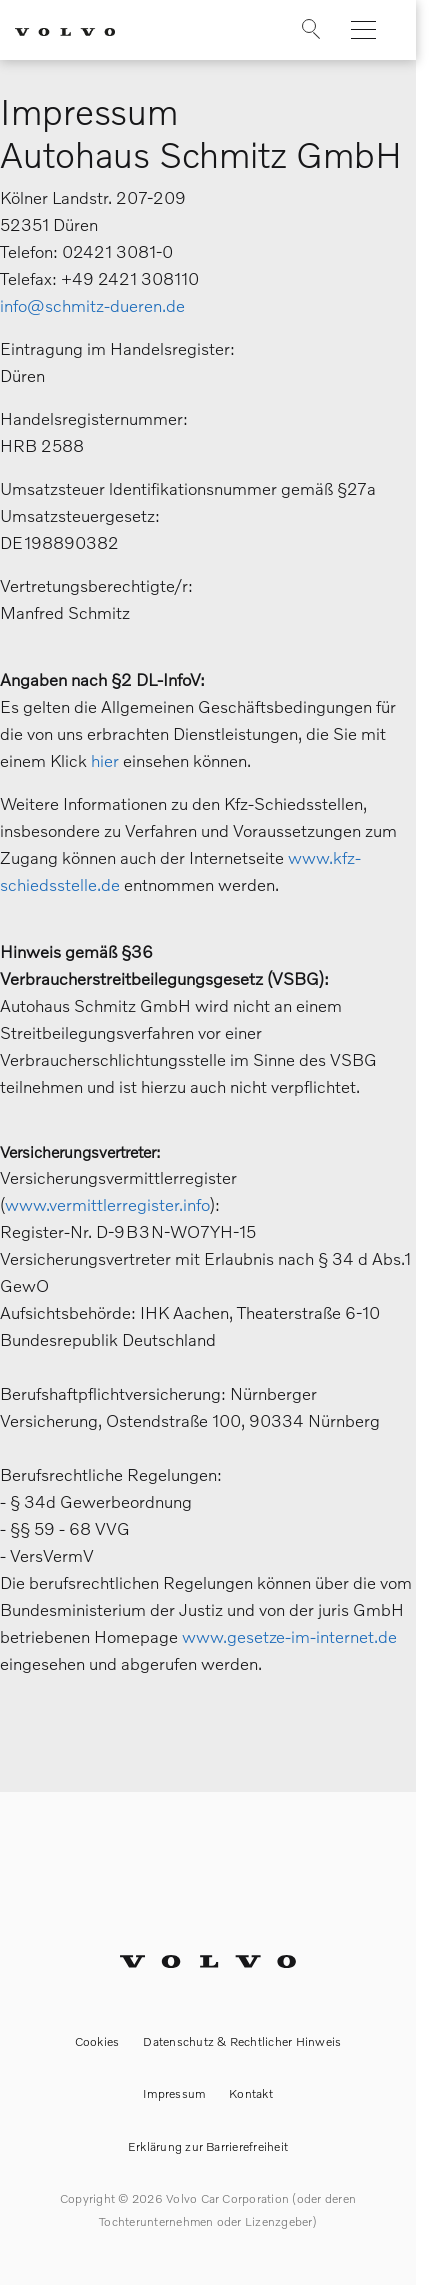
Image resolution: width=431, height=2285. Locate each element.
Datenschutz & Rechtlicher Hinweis (242, 2041)
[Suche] (296, 34)
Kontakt (251, 2093)
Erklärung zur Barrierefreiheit (208, 2146)
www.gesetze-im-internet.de (289, 1636)
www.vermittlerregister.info (107, 1204)
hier (105, 760)
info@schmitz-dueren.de (92, 305)
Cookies (97, 2041)
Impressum (174, 2093)
